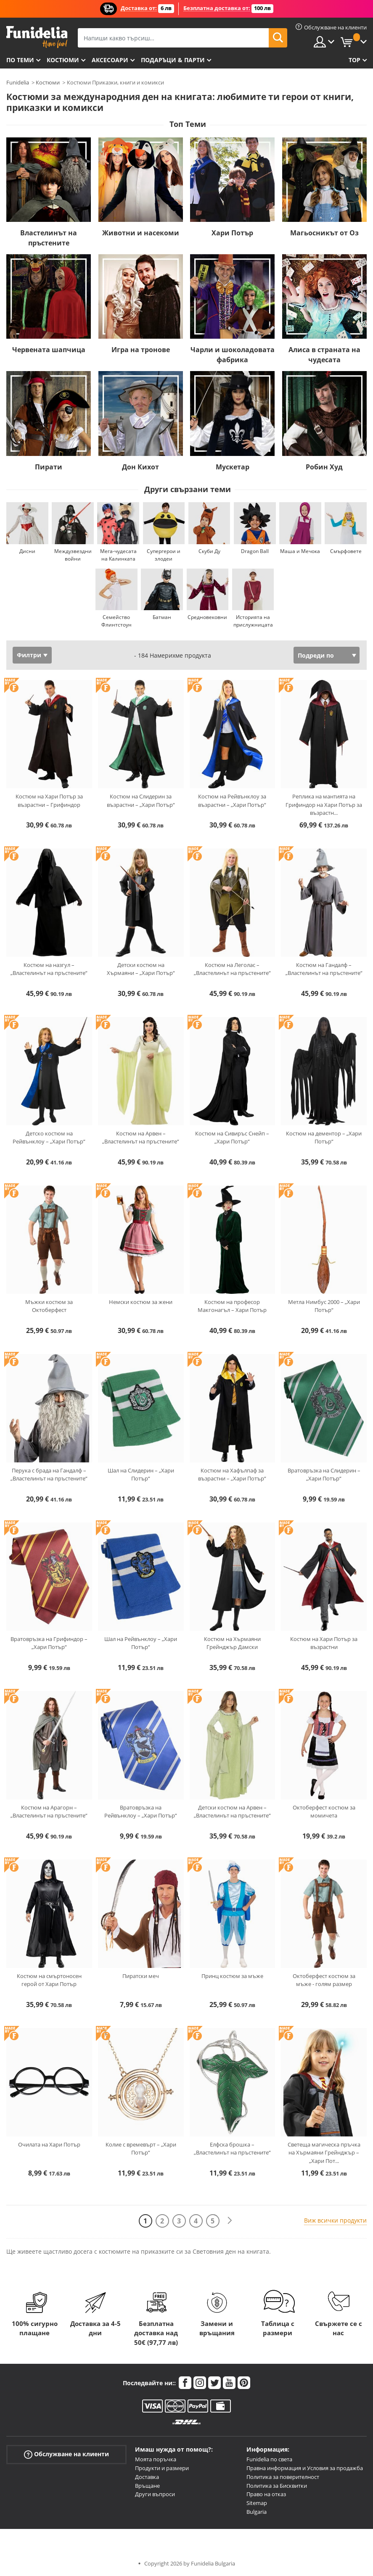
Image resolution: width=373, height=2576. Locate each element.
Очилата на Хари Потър (49, 2144)
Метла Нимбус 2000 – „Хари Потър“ (324, 1306)
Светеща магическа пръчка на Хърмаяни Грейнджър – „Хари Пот (324, 2153)
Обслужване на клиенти (66, 2454)
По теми (20, 60)
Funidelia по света (269, 2459)
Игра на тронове (140, 349)
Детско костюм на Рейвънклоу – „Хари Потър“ (49, 1138)
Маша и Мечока (300, 551)
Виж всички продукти (335, 2220)
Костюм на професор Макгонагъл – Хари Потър (232, 1306)
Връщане (147, 2485)
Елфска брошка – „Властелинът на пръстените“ (232, 2149)
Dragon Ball (255, 551)
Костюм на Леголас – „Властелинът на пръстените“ (232, 969)
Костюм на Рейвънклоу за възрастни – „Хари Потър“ (232, 801)
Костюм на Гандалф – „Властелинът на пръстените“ (324, 969)
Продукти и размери (162, 2468)
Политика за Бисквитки (276, 2485)
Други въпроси (155, 2494)
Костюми (63, 60)
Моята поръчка (155, 2459)
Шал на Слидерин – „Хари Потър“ (141, 1475)
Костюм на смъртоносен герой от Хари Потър (49, 1980)
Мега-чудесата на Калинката (118, 555)
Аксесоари (110, 60)
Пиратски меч (140, 1976)
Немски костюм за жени (140, 1302)
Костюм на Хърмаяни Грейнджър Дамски (232, 1643)
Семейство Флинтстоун (116, 621)
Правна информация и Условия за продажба (304, 2468)
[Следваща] (229, 2221)
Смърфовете (346, 551)
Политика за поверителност (282, 2477)
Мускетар (232, 466)
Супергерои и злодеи (163, 555)
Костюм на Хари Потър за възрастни (323, 1643)
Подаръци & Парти (173, 60)
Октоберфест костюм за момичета (324, 1812)
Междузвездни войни (73, 555)
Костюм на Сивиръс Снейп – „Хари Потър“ (232, 1138)
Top (354, 60)
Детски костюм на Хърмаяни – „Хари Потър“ (141, 969)
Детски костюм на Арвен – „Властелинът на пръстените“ (232, 1812)
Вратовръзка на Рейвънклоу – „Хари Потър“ (140, 1812)
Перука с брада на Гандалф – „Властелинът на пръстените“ (49, 1475)
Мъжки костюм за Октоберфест (49, 1306)
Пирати (48, 466)
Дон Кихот (140, 466)
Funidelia (17, 82)
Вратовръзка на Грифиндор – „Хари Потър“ (49, 1643)
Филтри (29, 655)
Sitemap (256, 2503)
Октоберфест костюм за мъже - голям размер (324, 1980)
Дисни (27, 551)
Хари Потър (232, 232)
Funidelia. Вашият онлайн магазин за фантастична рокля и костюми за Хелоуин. (36, 37)
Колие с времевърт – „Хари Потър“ (141, 2149)
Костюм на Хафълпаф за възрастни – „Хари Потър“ (232, 1475)
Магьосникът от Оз (324, 232)
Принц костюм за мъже (232, 1976)
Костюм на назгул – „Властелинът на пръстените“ (49, 969)
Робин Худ (324, 466)
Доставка (147, 2477)
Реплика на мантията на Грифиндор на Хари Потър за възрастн (324, 805)
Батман (162, 617)
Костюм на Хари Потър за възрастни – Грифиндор (49, 801)
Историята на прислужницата (253, 621)
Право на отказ (266, 2494)
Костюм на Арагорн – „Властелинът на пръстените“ (49, 1812)
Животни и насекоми (140, 232)
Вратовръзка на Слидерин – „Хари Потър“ (324, 1475)
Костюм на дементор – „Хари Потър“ (324, 1138)
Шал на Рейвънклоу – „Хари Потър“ (140, 1643)
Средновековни (207, 617)
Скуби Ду (209, 551)
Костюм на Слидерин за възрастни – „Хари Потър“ (141, 801)
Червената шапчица (48, 349)
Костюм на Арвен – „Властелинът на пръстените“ (140, 1138)
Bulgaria (256, 2511)
